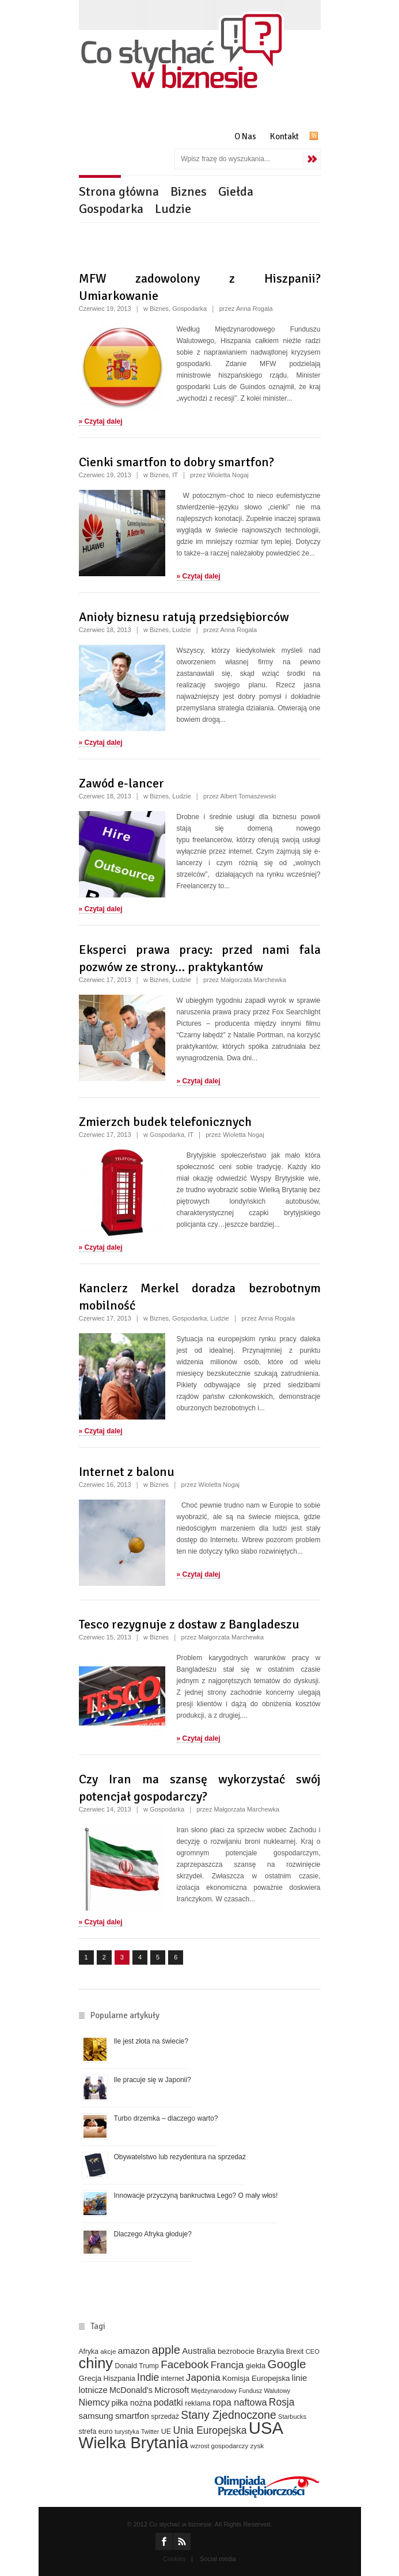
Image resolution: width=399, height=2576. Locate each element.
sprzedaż (165, 2417)
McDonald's (131, 2390)
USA (266, 2427)
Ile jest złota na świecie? (151, 2041)
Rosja (282, 2402)
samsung (96, 2416)
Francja (227, 2364)
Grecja (90, 2378)
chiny (96, 2363)
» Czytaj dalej (101, 421)
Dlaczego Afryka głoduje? (153, 2234)
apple (165, 2349)
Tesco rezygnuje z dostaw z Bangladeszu (189, 1624)
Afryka (88, 2351)
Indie (148, 2377)
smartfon (132, 2416)
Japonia (203, 2377)
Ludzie (173, 208)
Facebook (184, 2364)
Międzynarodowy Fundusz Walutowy (241, 2390)
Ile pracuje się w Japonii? (152, 2080)
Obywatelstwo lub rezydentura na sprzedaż (180, 2157)
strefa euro (96, 2431)
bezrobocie (236, 2351)
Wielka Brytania (134, 2443)
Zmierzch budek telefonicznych (165, 1121)
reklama (198, 2403)
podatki (168, 2402)
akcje (108, 2351)
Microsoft (171, 2390)
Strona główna (119, 191)
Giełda (235, 191)
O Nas (245, 136)
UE (166, 2431)
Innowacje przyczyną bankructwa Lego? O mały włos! (196, 2195)
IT (175, 474)
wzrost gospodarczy (219, 2445)
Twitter (150, 2431)
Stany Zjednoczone (228, 2414)
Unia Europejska (209, 2430)
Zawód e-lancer (121, 783)
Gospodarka (111, 208)
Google (286, 2363)
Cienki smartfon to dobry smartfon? (176, 462)
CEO (313, 2351)
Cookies (174, 2558)
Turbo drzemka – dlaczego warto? (166, 2118)
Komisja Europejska (256, 2378)
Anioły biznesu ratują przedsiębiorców (184, 617)
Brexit (295, 2351)
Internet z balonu (126, 1471)
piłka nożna (132, 2402)
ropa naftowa (239, 2402)
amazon (134, 2351)
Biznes (188, 191)
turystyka (127, 2431)
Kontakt (284, 136)
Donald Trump (136, 2366)
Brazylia (270, 2351)
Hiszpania (119, 2379)
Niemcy (94, 2402)
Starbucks (292, 2416)
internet (172, 2379)
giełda (255, 2365)
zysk (257, 2445)
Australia (198, 2351)
